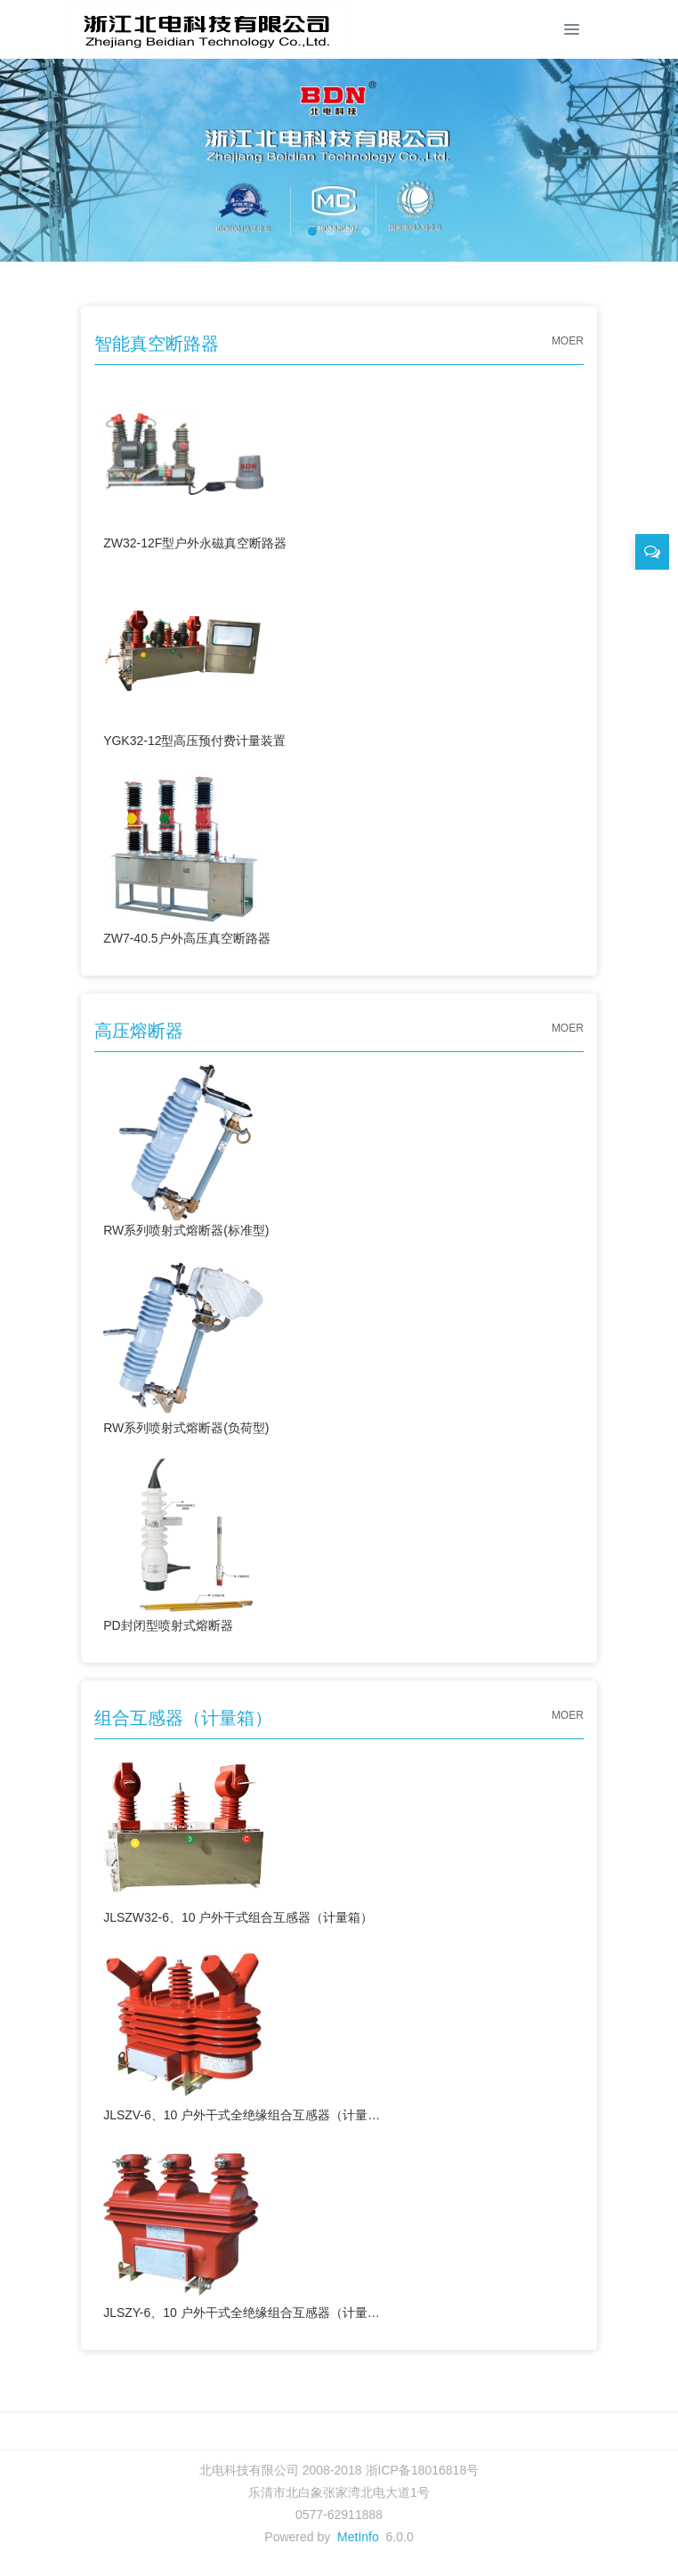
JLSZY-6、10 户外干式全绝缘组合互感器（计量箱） (242, 2231)
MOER (568, 341)
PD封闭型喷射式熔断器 (183, 1543)
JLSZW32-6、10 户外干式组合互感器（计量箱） (238, 1835)
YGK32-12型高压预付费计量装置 (194, 659)
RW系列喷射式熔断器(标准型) (186, 1148)
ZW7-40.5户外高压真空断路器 (186, 856)
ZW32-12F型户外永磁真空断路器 (195, 461)
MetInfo (358, 2537)
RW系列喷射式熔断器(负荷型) (186, 1346)
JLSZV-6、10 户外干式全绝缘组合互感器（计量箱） (242, 2033)
